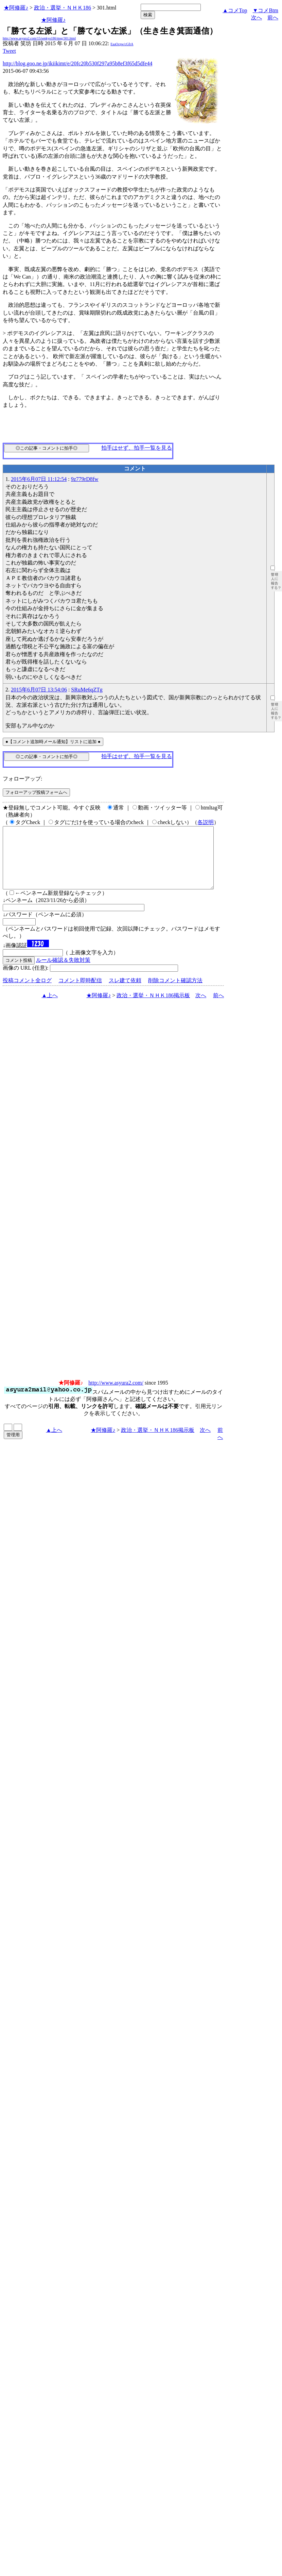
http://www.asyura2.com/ (115, 1395)
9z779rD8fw (85, 479)
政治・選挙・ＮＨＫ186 (62, 8)
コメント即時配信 (80, 993)
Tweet (9, 51)
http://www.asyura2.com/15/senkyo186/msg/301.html (39, 38)
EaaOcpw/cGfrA (121, 44)
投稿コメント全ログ (27, 993)
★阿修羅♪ (16, 8)
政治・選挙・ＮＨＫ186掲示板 (153, 1007)
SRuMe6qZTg (86, 689)
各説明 (205, 822)
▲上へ (49, 1007)
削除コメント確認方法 (175, 993)
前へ (272, 17)
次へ (256, 17)
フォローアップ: (22, 779)
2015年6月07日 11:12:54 (39, 479)
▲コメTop (235, 10)
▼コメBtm (265, 10)
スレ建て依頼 (125, 993)
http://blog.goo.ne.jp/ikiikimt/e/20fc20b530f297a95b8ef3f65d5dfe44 (77, 63)
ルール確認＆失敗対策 (63, 972)
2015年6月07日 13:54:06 (39, 689)
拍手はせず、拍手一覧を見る (136, 448)
